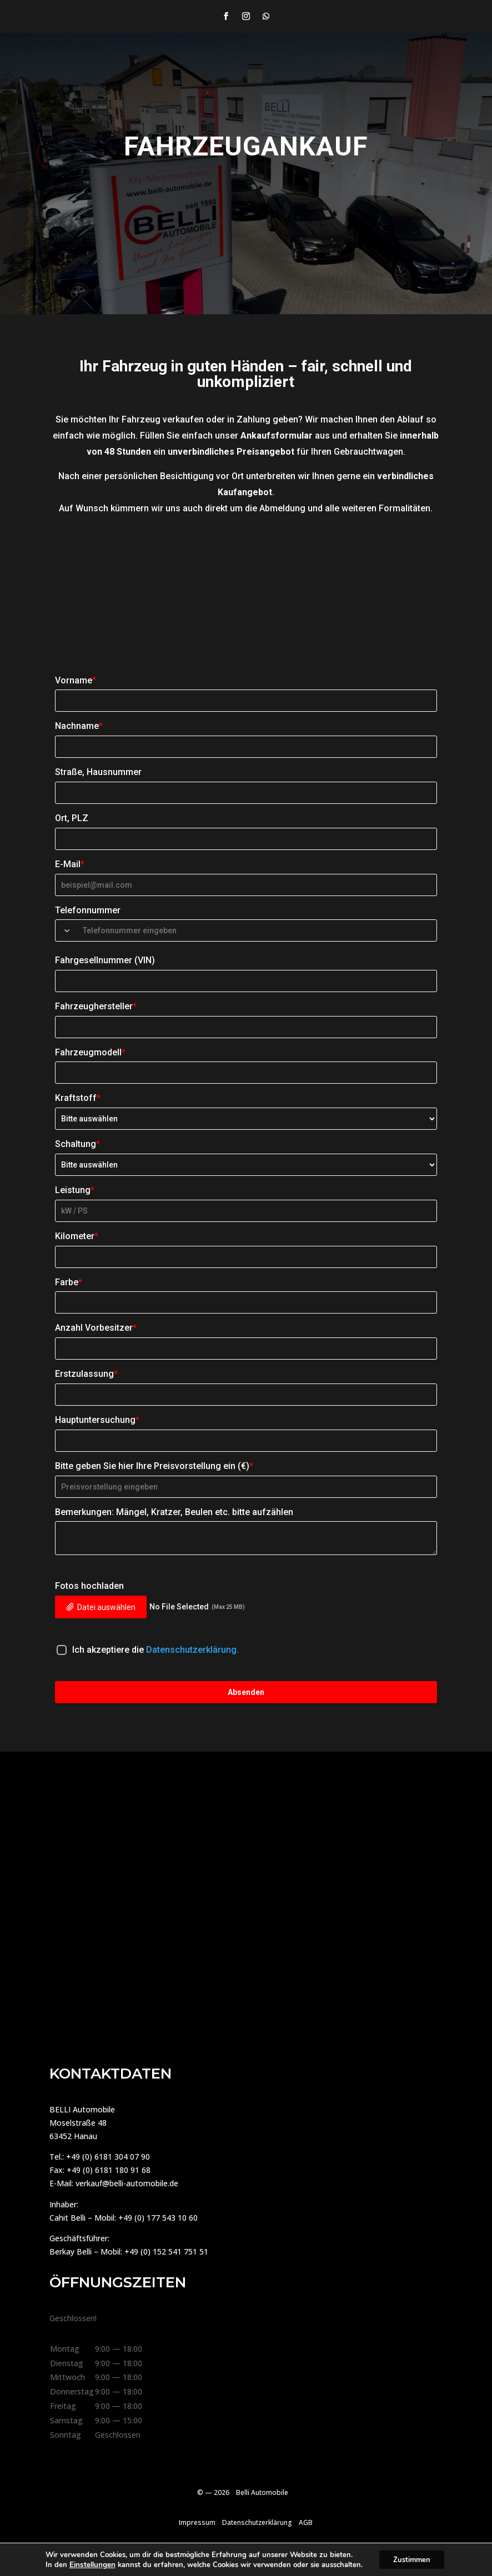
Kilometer (76, 1236)
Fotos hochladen (89, 1586)
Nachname (79, 726)
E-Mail (69, 864)
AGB (306, 2522)
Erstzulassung (86, 1373)
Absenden (246, 1692)
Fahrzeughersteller (96, 1006)
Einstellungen (88, 2564)
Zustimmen (411, 2558)
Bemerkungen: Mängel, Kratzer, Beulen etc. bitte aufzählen (174, 1512)
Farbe (68, 1282)
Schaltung (77, 1144)
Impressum (197, 2522)
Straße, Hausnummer (98, 772)
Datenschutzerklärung (257, 2522)
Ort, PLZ (71, 818)
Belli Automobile (262, 2492)
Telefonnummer (88, 910)
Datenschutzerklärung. (192, 1649)
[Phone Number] (255, 930)
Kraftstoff (78, 1098)
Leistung (74, 1190)
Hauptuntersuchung (97, 1420)
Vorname (75, 680)
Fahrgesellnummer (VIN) (105, 960)
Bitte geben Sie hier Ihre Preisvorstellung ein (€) (154, 1466)
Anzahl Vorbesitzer (96, 1327)
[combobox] (67, 930)
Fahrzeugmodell (90, 1052)
